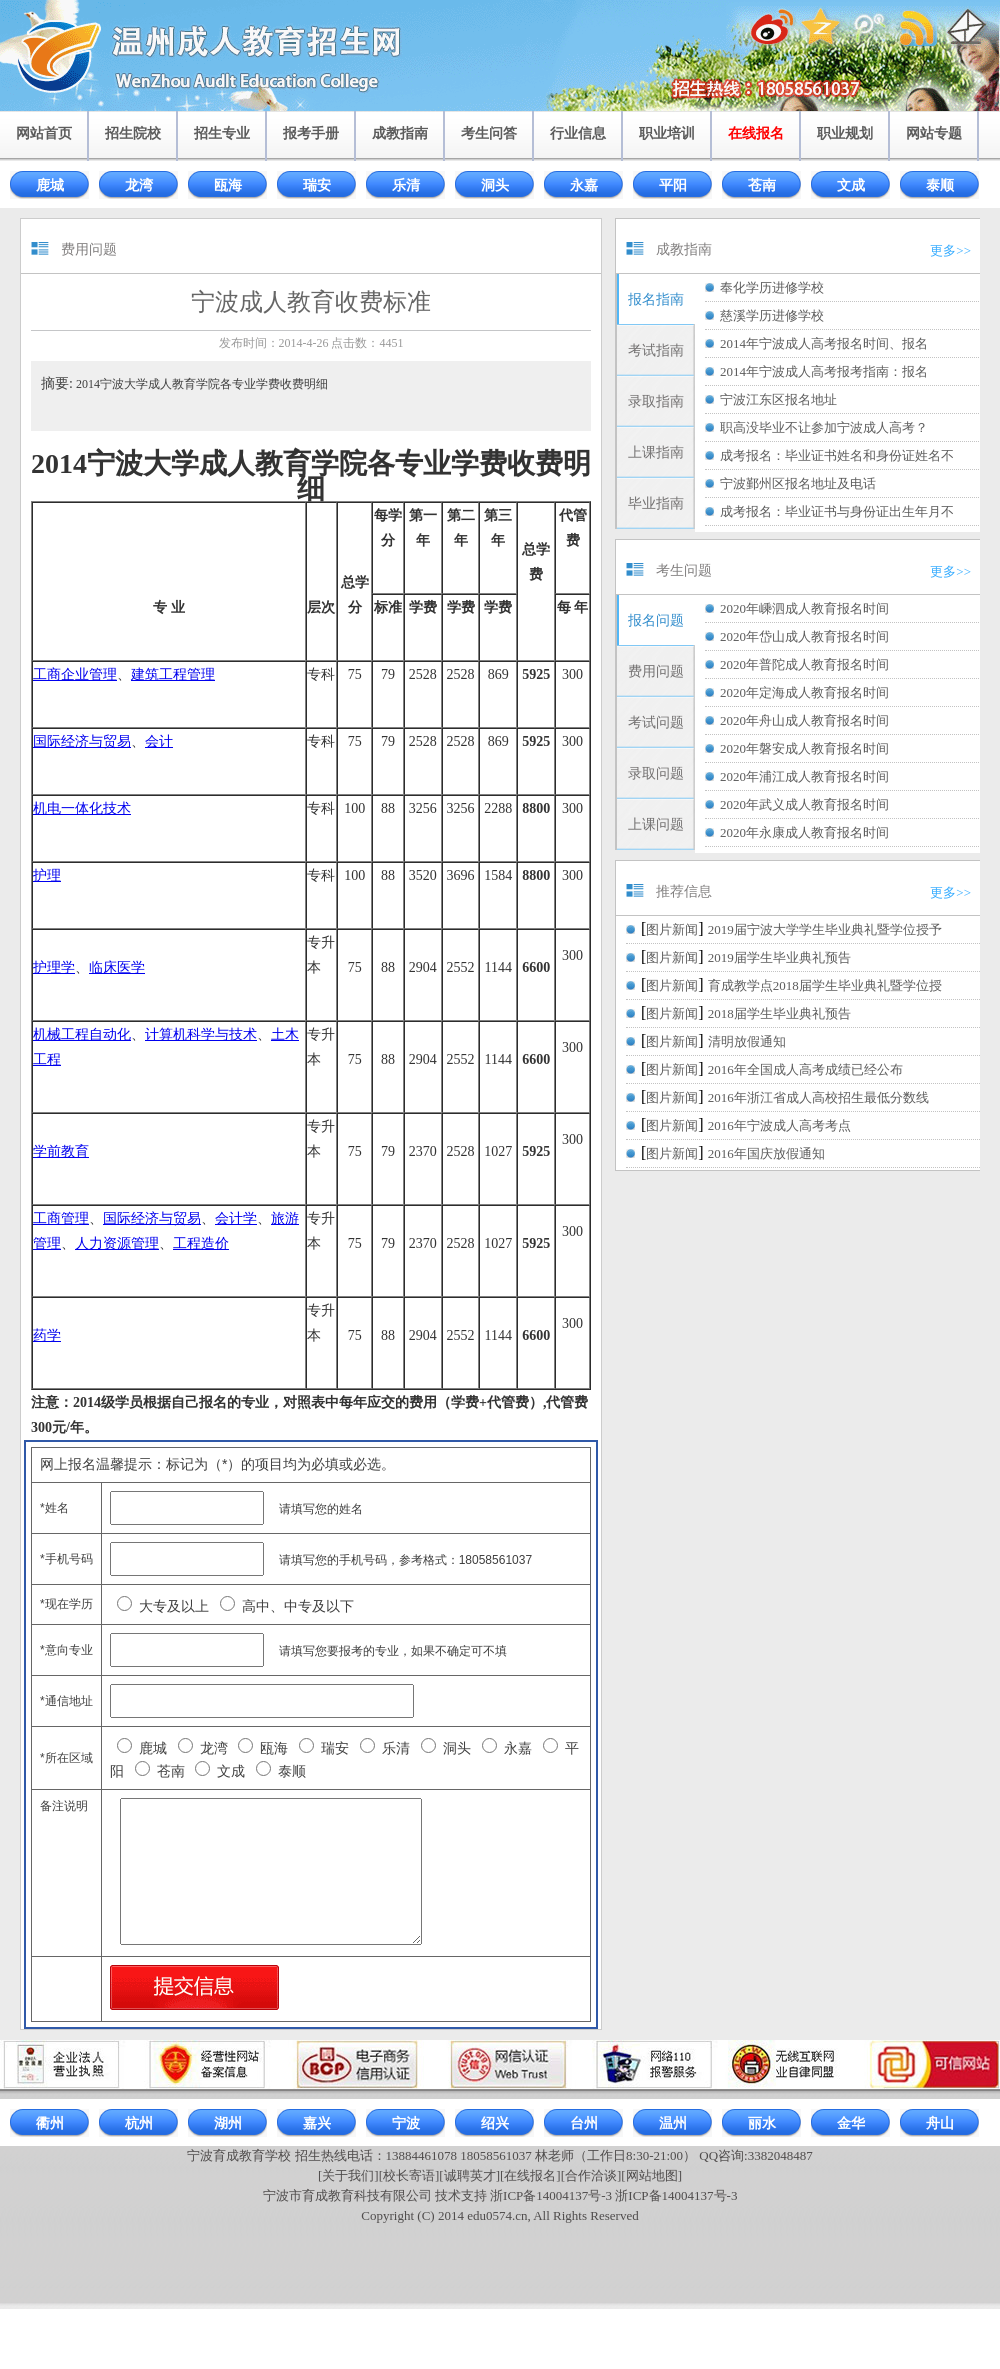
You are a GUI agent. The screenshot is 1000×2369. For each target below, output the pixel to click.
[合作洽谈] (591, 2175)
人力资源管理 (117, 1243)
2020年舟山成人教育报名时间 (804, 720)
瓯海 (228, 185)
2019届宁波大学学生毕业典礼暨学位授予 (825, 929)
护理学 (54, 967)
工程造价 (201, 1243)
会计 (159, 741)
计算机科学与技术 (201, 1034)
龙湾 (139, 185)
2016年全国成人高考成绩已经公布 (805, 1069)
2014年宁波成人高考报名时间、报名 (824, 343)
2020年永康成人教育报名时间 (804, 832)
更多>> (950, 250)
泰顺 (940, 185)
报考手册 (311, 133)
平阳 (673, 185)
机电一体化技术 (82, 808)
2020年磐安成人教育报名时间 (804, 748)
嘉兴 (317, 2123)
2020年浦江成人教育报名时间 (804, 776)
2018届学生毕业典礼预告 (779, 1013)
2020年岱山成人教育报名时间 (804, 636)
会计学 (236, 1218)
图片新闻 (672, 929)
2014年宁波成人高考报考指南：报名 (824, 371)
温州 (673, 2123)
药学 (47, 1335)
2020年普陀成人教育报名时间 (804, 664)
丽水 (762, 2123)
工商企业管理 (75, 674)
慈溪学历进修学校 (772, 315)
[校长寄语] (409, 2175)
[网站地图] (651, 2175)
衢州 (50, 2123)
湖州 (228, 2123)
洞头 (495, 185)
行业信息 (578, 133)
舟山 (940, 2123)
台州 (584, 2123)
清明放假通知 (747, 1041)
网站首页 (44, 133)
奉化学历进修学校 (772, 287)
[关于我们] (348, 2175)
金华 (851, 2123)
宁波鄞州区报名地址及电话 (798, 483)
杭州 (139, 2123)
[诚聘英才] (469, 2175)
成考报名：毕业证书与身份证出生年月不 (837, 511)
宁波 (406, 2123)
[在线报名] (530, 2175)
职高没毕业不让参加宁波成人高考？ (824, 427)
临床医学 (117, 967)
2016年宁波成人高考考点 (779, 1125)
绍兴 (495, 2123)
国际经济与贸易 (82, 741)
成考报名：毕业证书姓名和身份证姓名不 (837, 455)
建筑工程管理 (173, 674)
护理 (47, 875)
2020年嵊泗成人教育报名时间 (804, 608)
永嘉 (584, 185)
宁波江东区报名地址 (778, 399)
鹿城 (50, 185)
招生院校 (133, 133)
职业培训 (667, 133)
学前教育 (61, 1151)
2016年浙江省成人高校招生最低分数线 (818, 1097)
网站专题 (934, 133)
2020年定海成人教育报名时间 (804, 692)
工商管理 (61, 1218)
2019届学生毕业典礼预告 (779, 957)
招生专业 (222, 133)
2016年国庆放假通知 (766, 1153)
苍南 (762, 185)
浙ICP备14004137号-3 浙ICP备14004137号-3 (613, 2195)
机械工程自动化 (82, 1034)
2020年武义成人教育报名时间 (804, 804)
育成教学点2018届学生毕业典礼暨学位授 (825, 985)
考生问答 (489, 133)
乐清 (406, 185)
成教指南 (400, 133)
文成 (851, 185)
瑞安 (317, 185)
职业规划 (845, 133)
